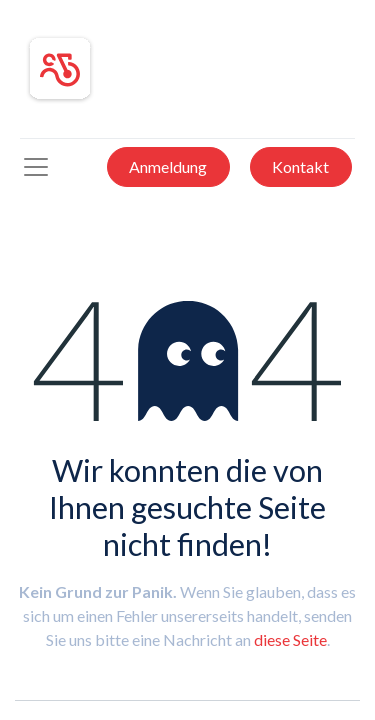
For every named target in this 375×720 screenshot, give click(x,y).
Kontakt (300, 166)
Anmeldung (168, 166)
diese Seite (290, 639)
